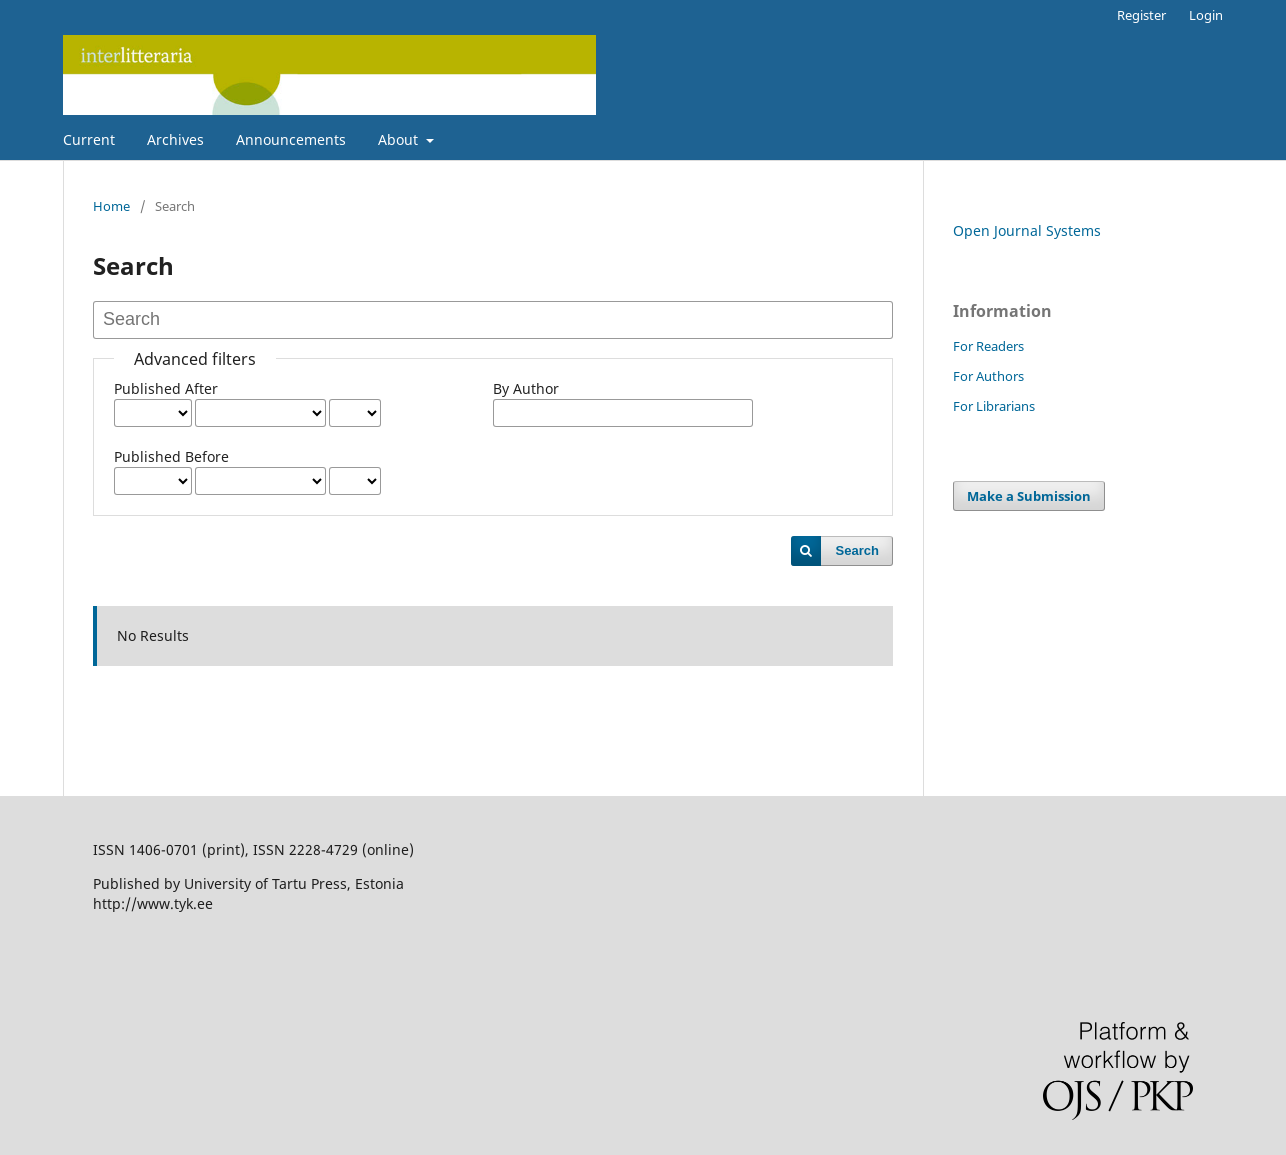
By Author (526, 388)
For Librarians (994, 406)
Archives (175, 139)
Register (1141, 15)
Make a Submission (1029, 496)
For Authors (988, 376)
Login (1206, 15)
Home (111, 206)
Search (857, 550)
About (400, 139)
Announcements (291, 139)
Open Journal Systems (1027, 230)
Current (89, 139)
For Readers (988, 346)
